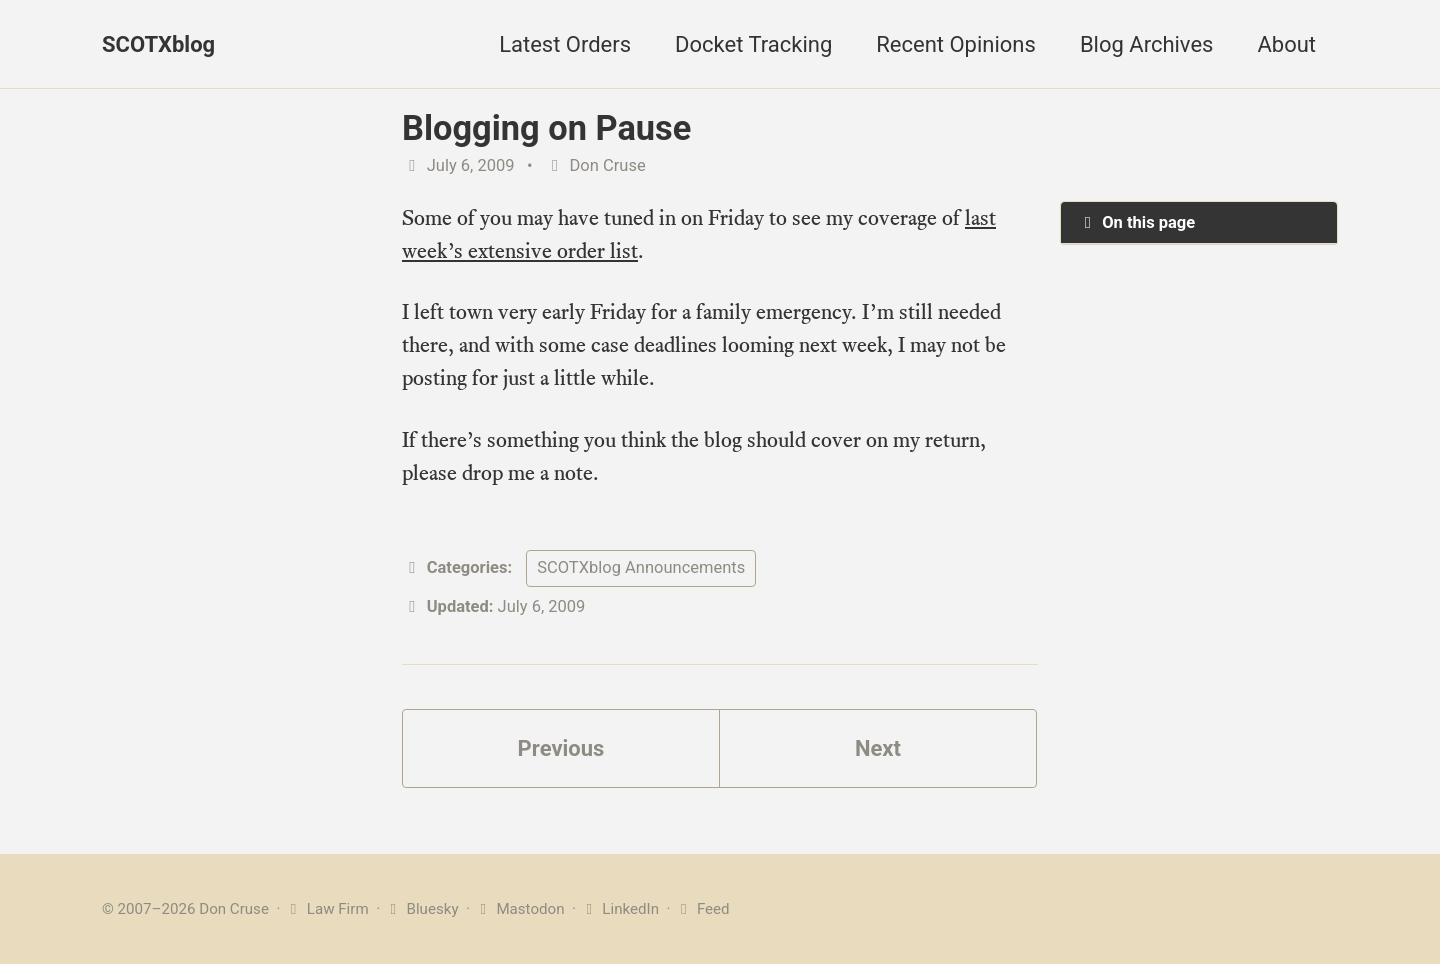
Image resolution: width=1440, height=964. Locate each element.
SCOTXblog (158, 44)
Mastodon (519, 909)
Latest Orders (565, 44)
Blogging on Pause (546, 128)
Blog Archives (1147, 44)
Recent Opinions (956, 44)
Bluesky (421, 909)
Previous (561, 748)
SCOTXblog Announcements (641, 567)
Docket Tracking (753, 44)
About (1286, 44)
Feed (701, 909)
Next (878, 748)
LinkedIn (619, 909)
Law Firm (326, 909)
